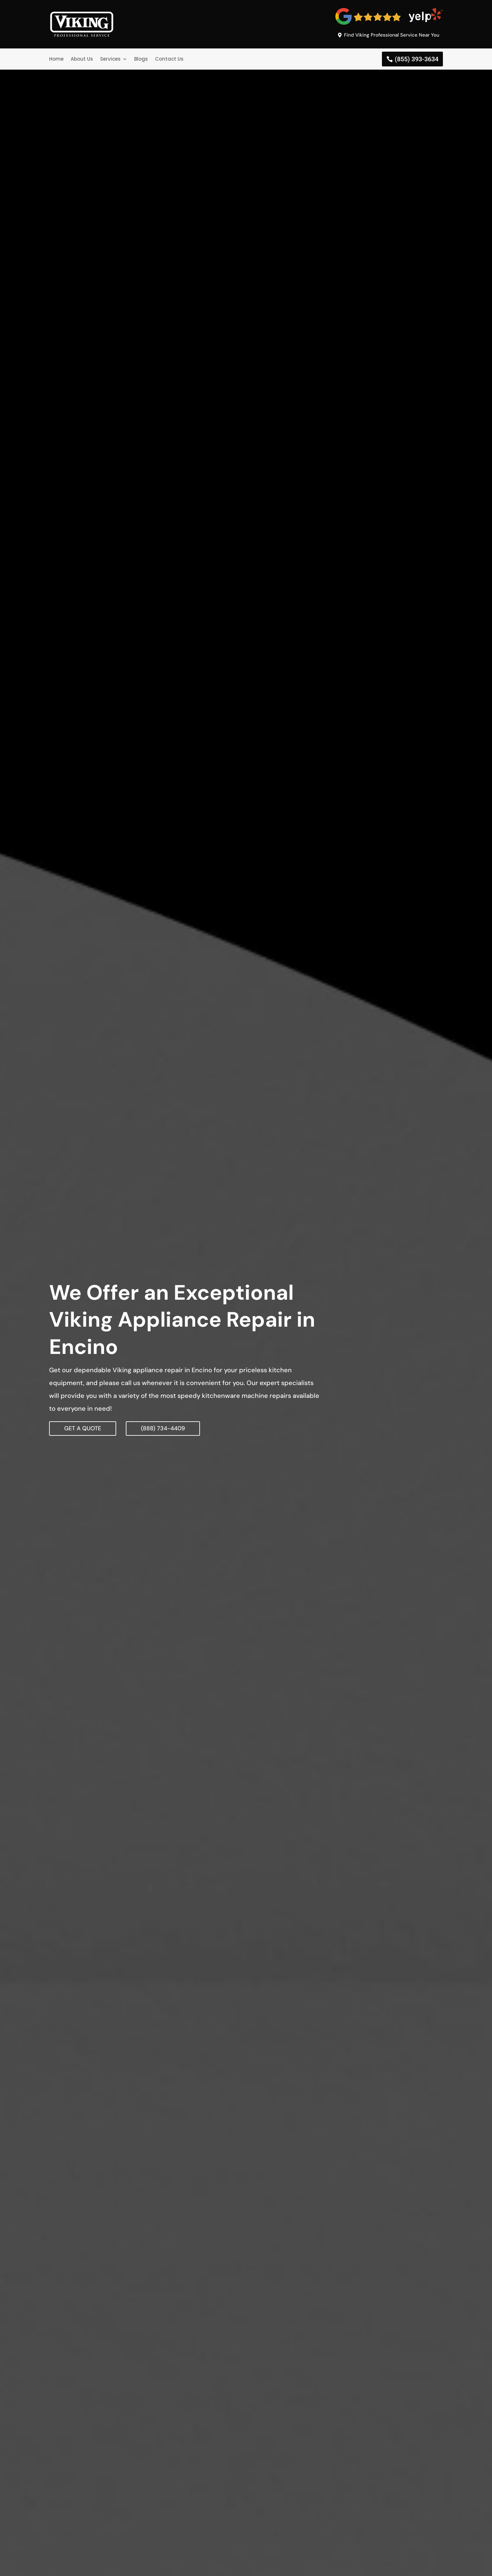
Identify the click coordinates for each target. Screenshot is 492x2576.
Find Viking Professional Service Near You (391, 35)
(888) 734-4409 (163, 1428)
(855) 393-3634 (416, 59)
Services (110, 59)
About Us (82, 59)
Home (56, 59)
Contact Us (169, 59)
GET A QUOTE (82, 1428)
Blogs (141, 59)
